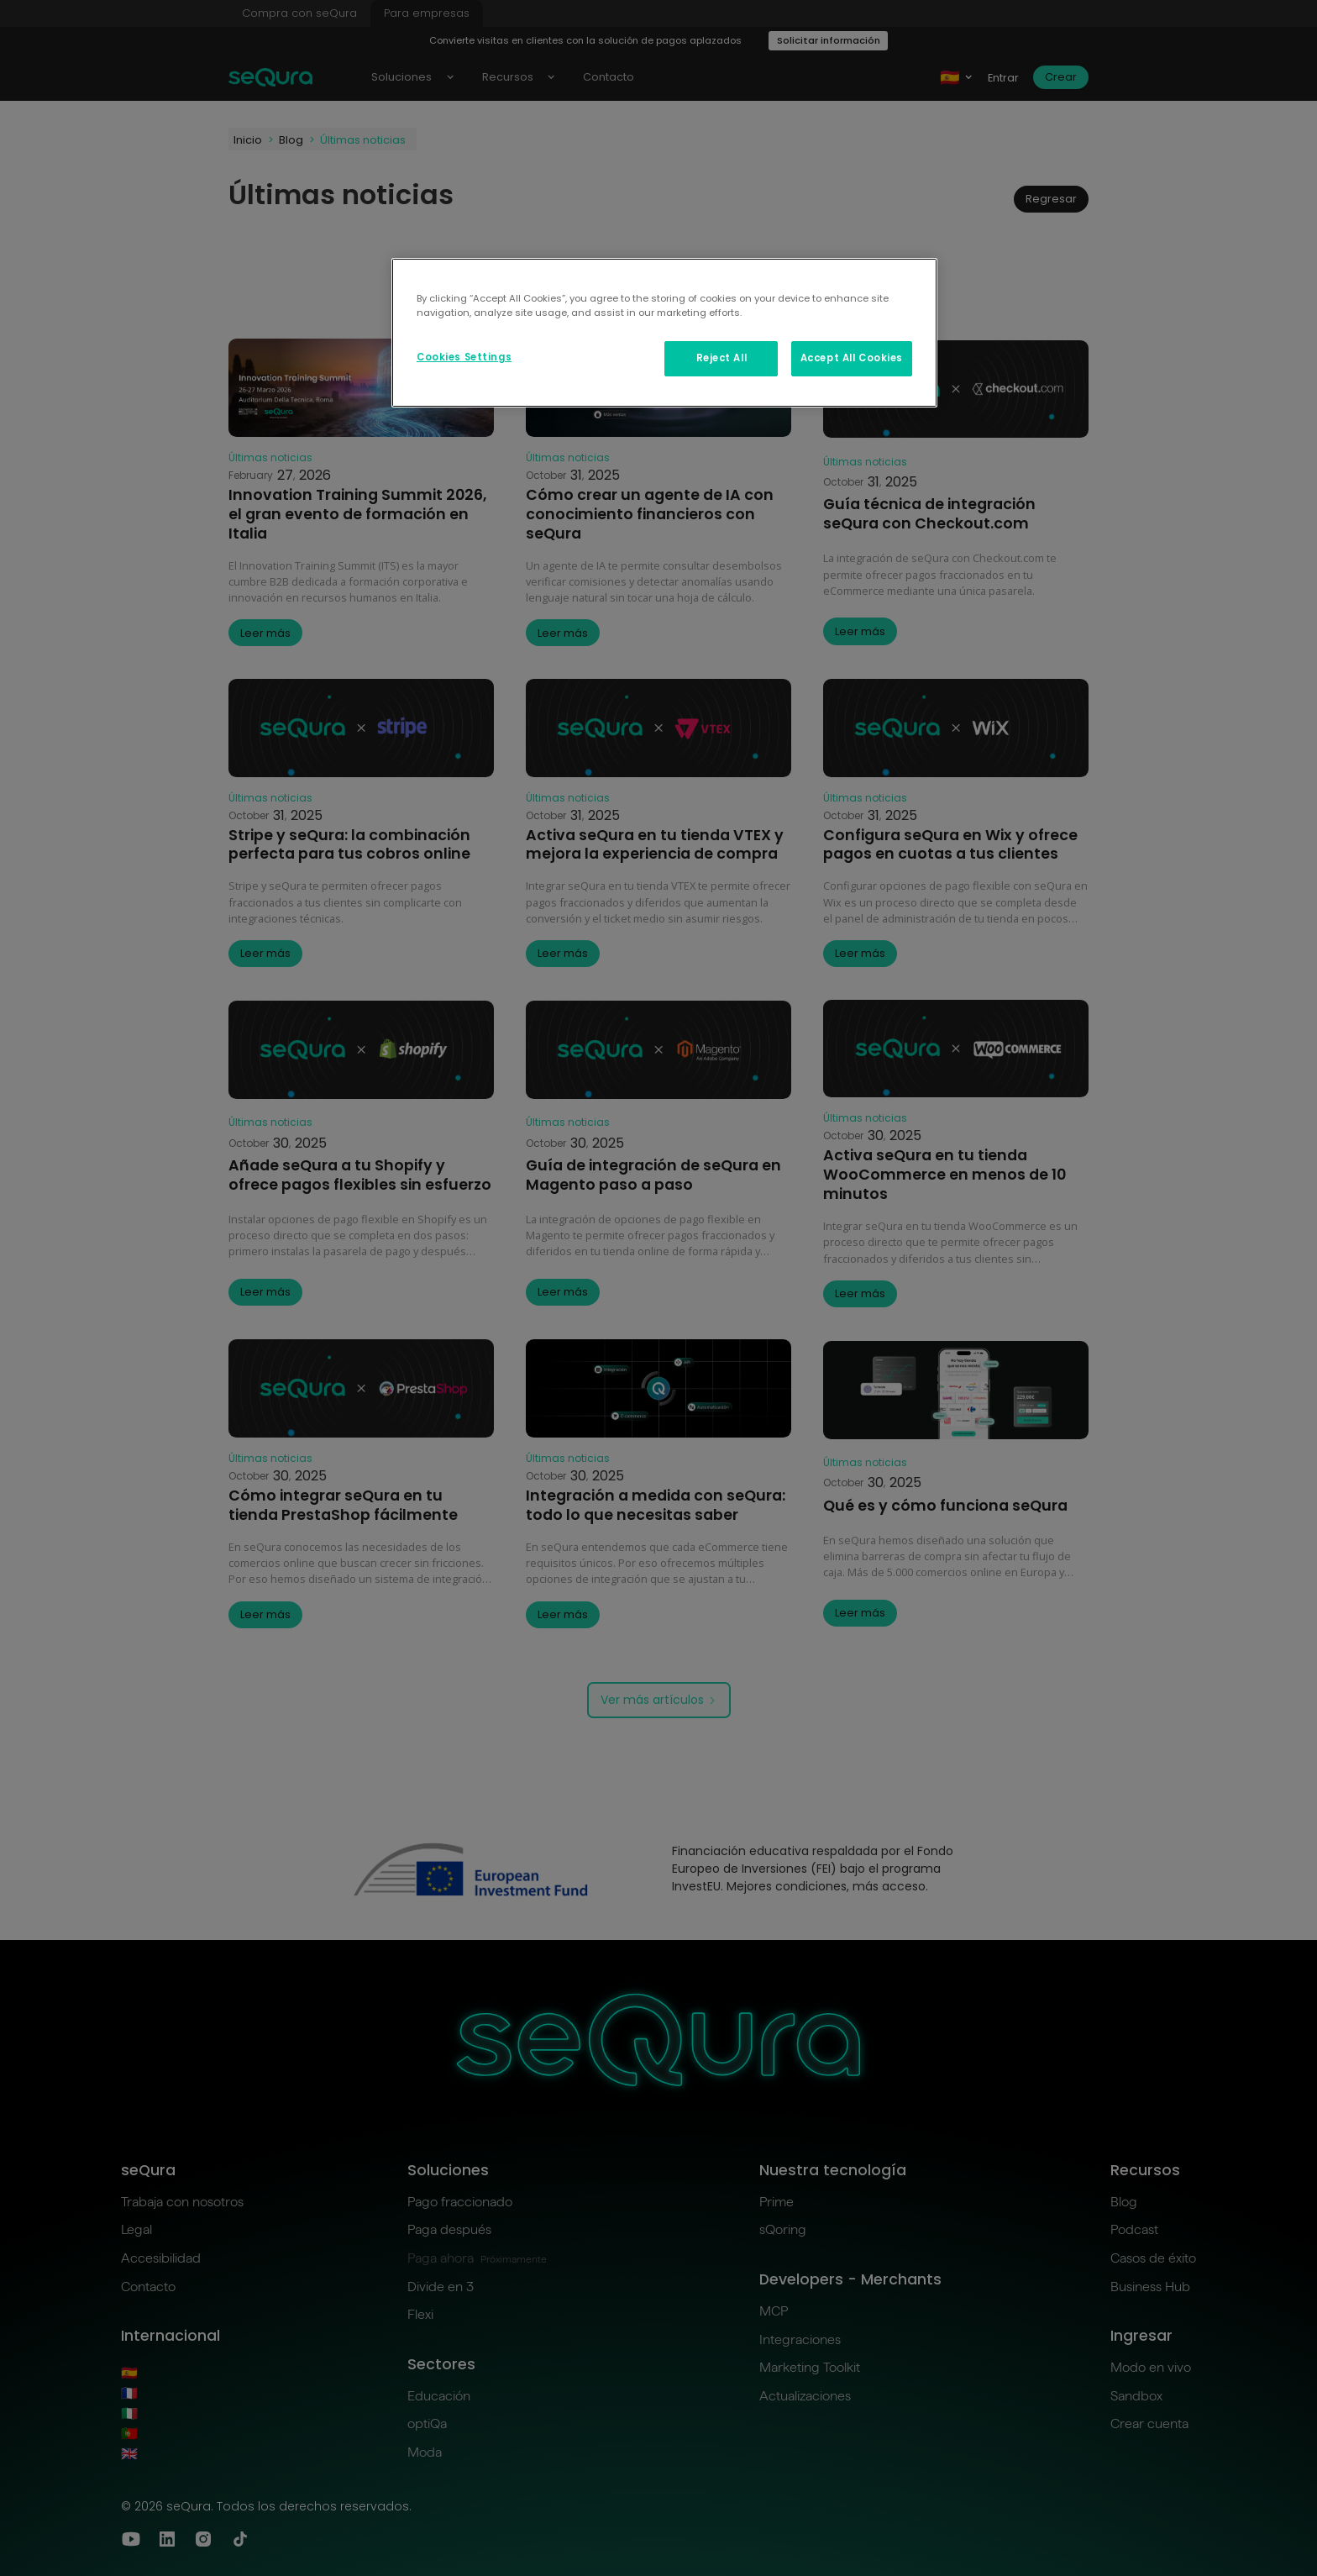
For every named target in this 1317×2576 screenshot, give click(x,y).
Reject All (722, 358)
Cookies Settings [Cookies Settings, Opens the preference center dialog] (464, 357)
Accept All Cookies (851, 358)
